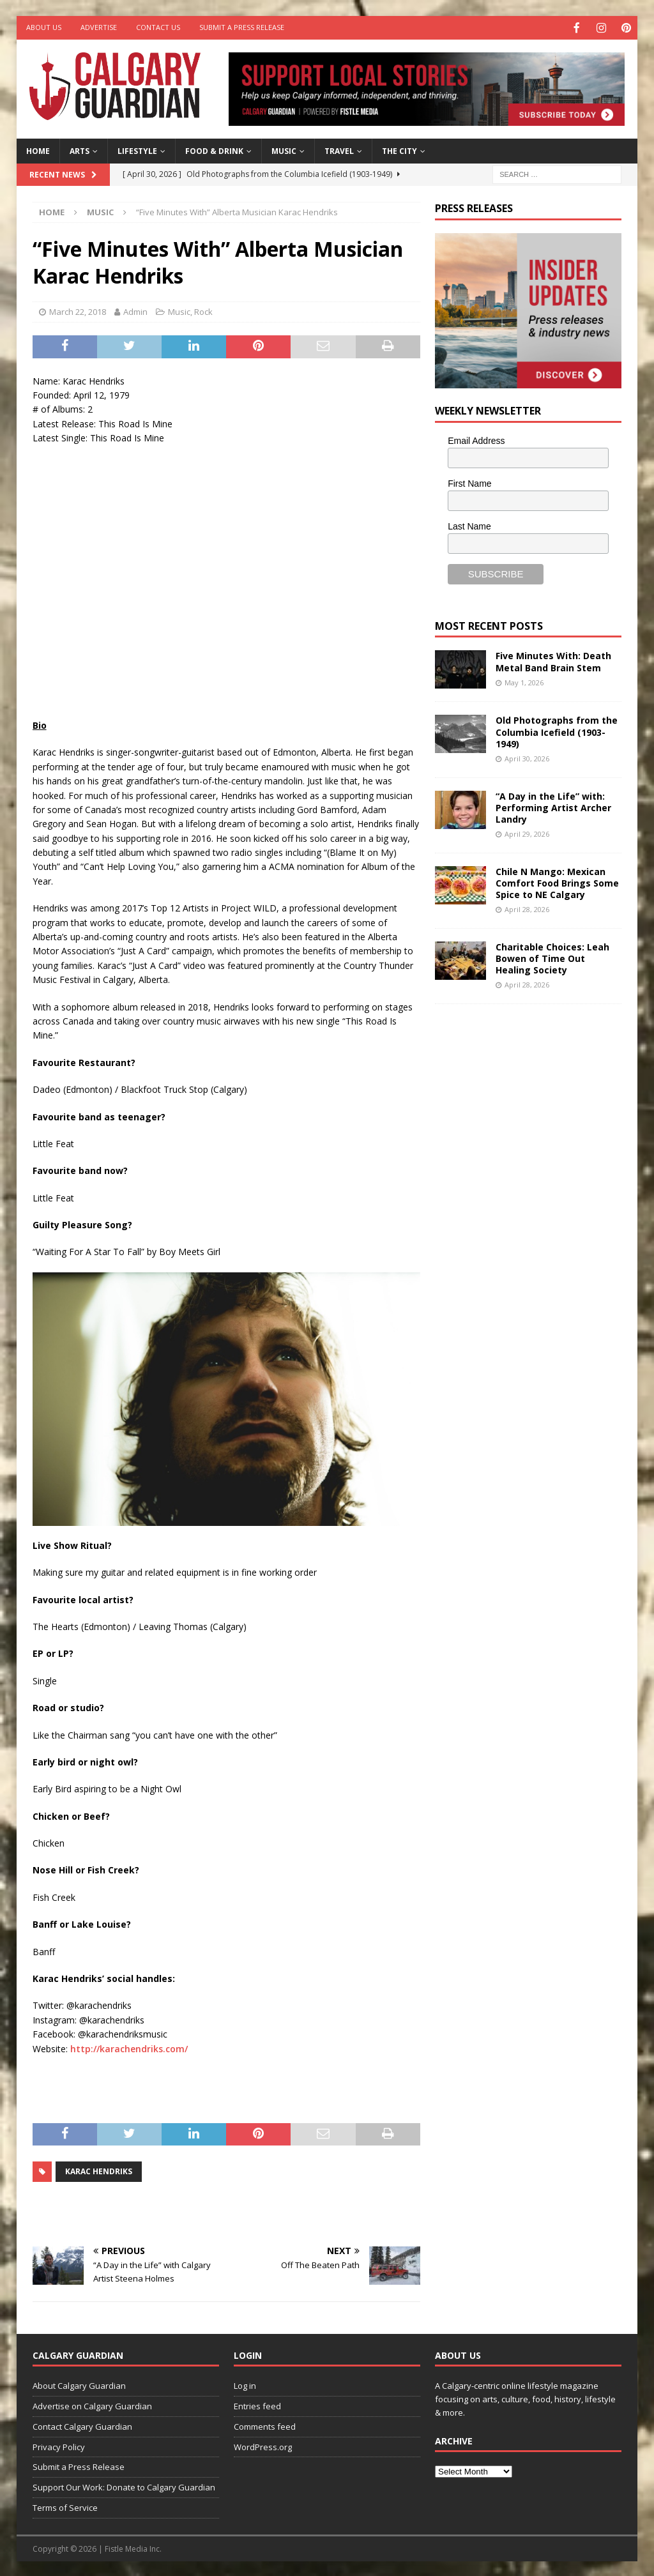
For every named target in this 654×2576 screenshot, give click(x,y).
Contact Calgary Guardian (82, 2425)
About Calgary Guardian (79, 2384)
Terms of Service (65, 2506)
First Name (469, 482)
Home (38, 149)
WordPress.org (263, 2445)
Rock (203, 310)
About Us (43, 27)
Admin (135, 310)
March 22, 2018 (77, 310)
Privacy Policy (59, 2445)
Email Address (476, 439)
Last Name (469, 525)
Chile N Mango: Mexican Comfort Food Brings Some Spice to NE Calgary (557, 881)
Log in (245, 2384)
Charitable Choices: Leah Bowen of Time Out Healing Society (552, 957)
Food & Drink (214, 149)
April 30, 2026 (527, 757)
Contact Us (158, 27)
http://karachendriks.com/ (129, 2047)
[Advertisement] (531, 1210)
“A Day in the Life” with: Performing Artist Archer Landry (553, 806)
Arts (79, 149)
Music (283, 149)
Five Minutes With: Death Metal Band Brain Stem (553, 660)
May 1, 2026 (524, 681)
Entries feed (257, 2405)
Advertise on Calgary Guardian (92, 2405)
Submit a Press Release (241, 27)
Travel (339, 149)
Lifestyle (137, 149)
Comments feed (265, 2425)
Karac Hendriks (98, 2170)
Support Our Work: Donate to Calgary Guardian (124, 2486)
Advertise (98, 27)
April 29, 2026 (527, 832)
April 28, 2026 (527, 908)
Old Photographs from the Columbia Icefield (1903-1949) (557, 730)
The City (399, 149)
